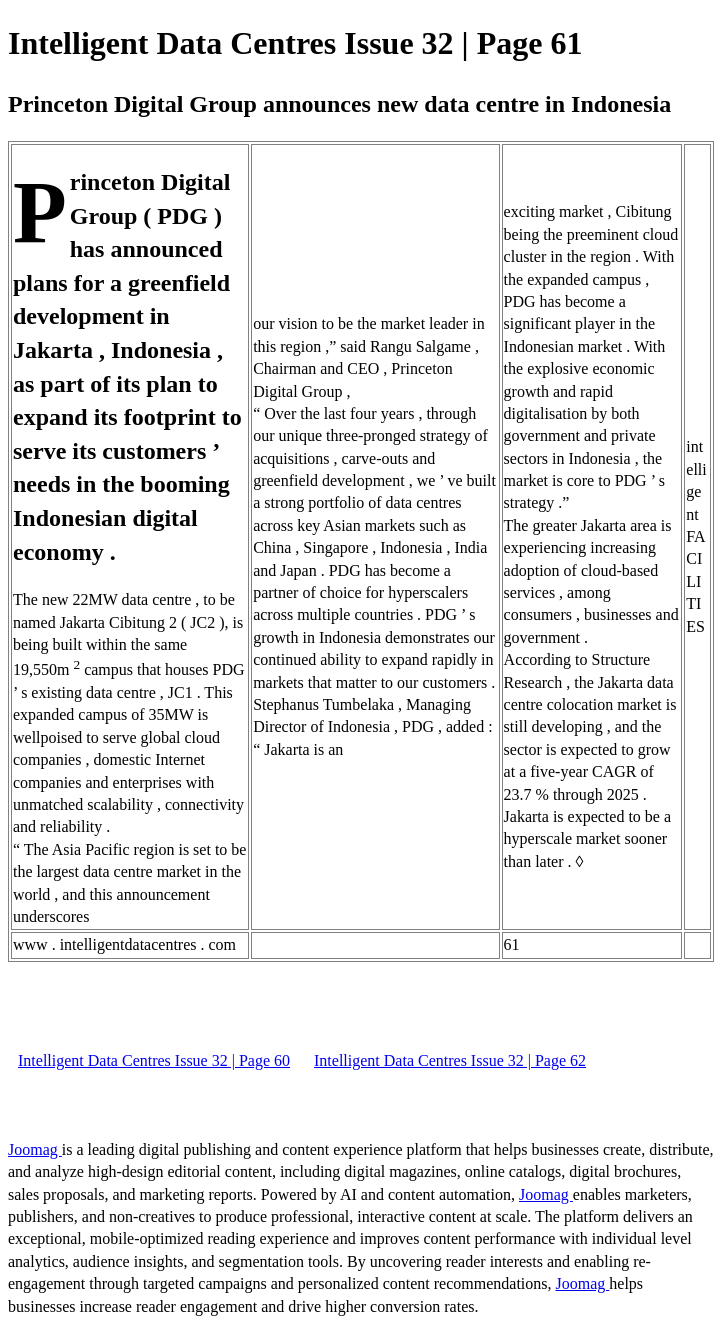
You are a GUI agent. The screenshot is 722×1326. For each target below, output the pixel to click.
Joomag (35, 1149)
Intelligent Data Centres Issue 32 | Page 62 (450, 1060)
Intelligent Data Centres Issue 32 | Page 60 (154, 1060)
